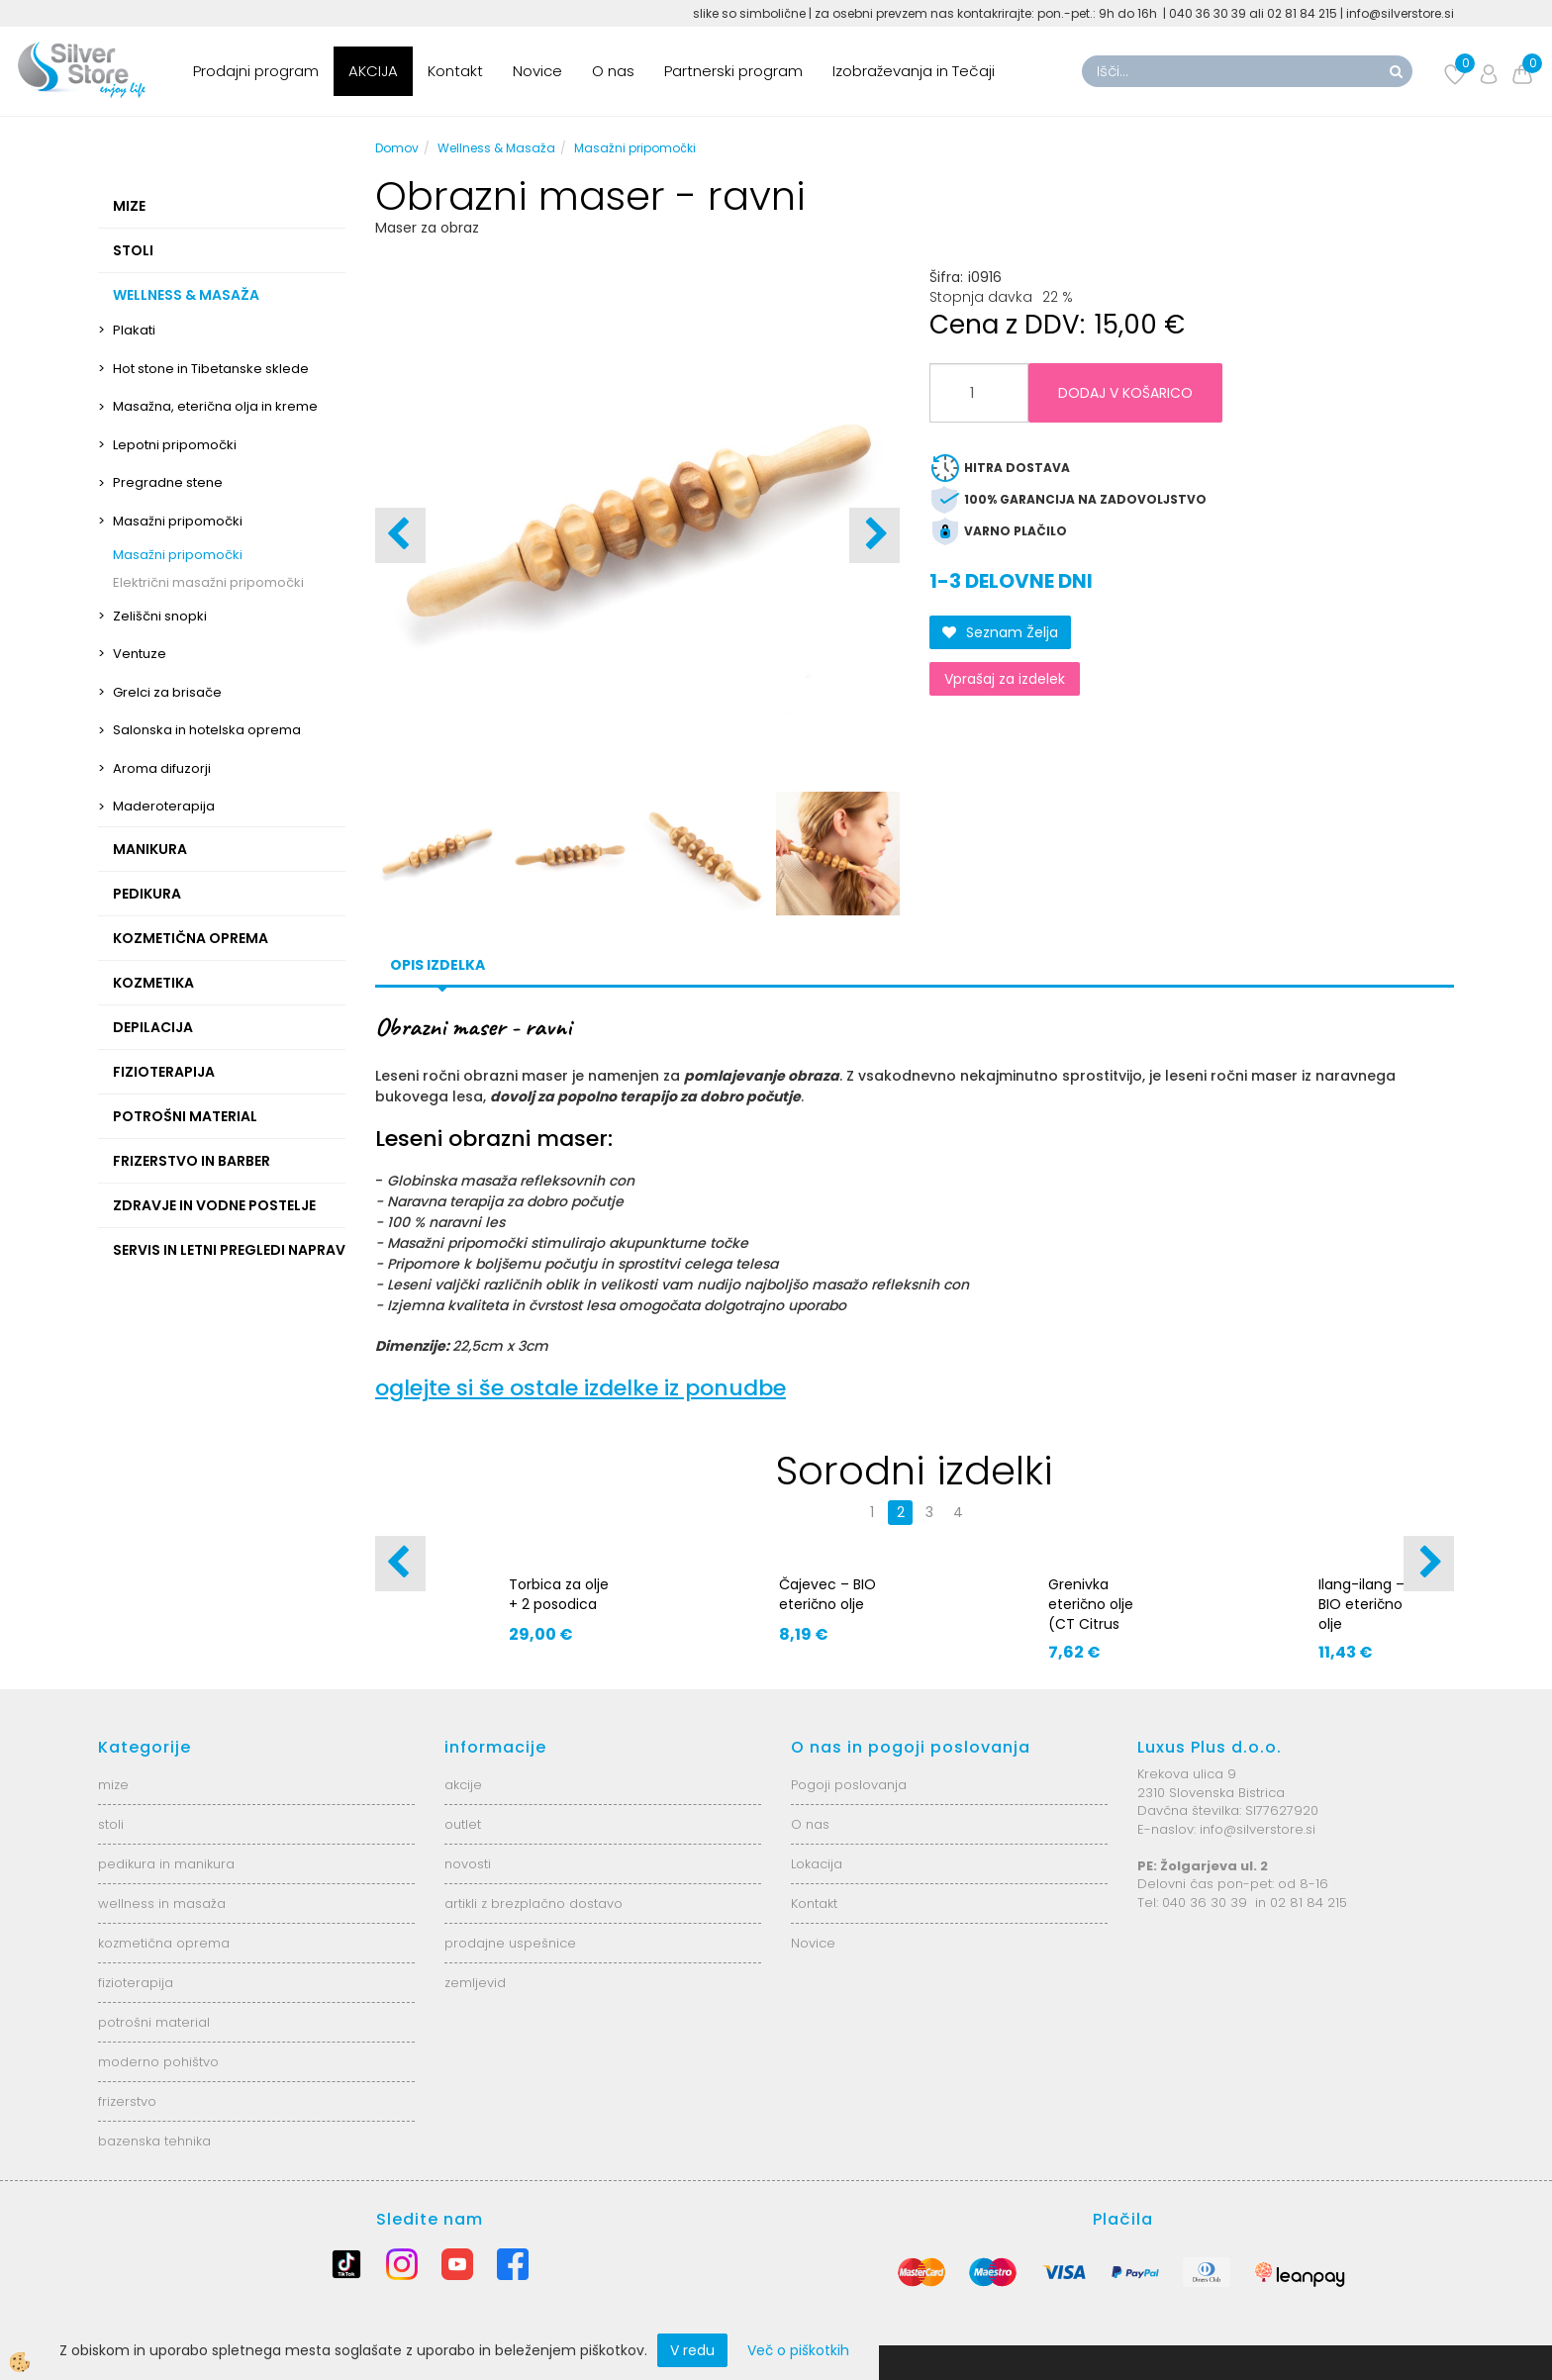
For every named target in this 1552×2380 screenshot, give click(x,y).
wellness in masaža (162, 1903)
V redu (692, 2350)
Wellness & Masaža (496, 148)
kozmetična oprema (164, 1943)
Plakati (134, 330)
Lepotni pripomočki (175, 444)
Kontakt (455, 70)
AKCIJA (373, 70)
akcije (463, 1784)
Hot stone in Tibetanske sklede (211, 368)
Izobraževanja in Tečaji (913, 70)
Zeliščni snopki (160, 616)
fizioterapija (135, 1982)
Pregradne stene (168, 482)
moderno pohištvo (158, 2061)
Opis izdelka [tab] (437, 965)
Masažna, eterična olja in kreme (215, 406)
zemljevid (475, 1982)
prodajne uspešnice (510, 1943)
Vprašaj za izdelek (1004, 679)
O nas (613, 70)
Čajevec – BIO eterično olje (827, 1594)
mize (113, 1784)
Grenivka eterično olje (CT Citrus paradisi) (1090, 1614)
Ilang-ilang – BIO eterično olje (1361, 1604)
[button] (874, 535)
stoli (111, 1824)
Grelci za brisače (167, 692)
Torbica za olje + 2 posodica (559, 1594)
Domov (397, 148)
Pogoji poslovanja (849, 1784)
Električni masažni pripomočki (208, 582)
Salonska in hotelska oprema (207, 729)
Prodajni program (256, 70)
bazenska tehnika (154, 2141)
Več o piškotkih (798, 2350)
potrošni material (154, 2022)
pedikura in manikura (166, 1864)
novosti (467, 1864)
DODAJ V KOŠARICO (1125, 393)
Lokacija (816, 1864)
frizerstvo (127, 2101)
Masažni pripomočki (177, 521)
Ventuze (139, 653)
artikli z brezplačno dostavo (533, 1903)
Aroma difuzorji (162, 768)
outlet (462, 1824)
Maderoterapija (164, 806)
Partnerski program (733, 70)
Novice (537, 70)
